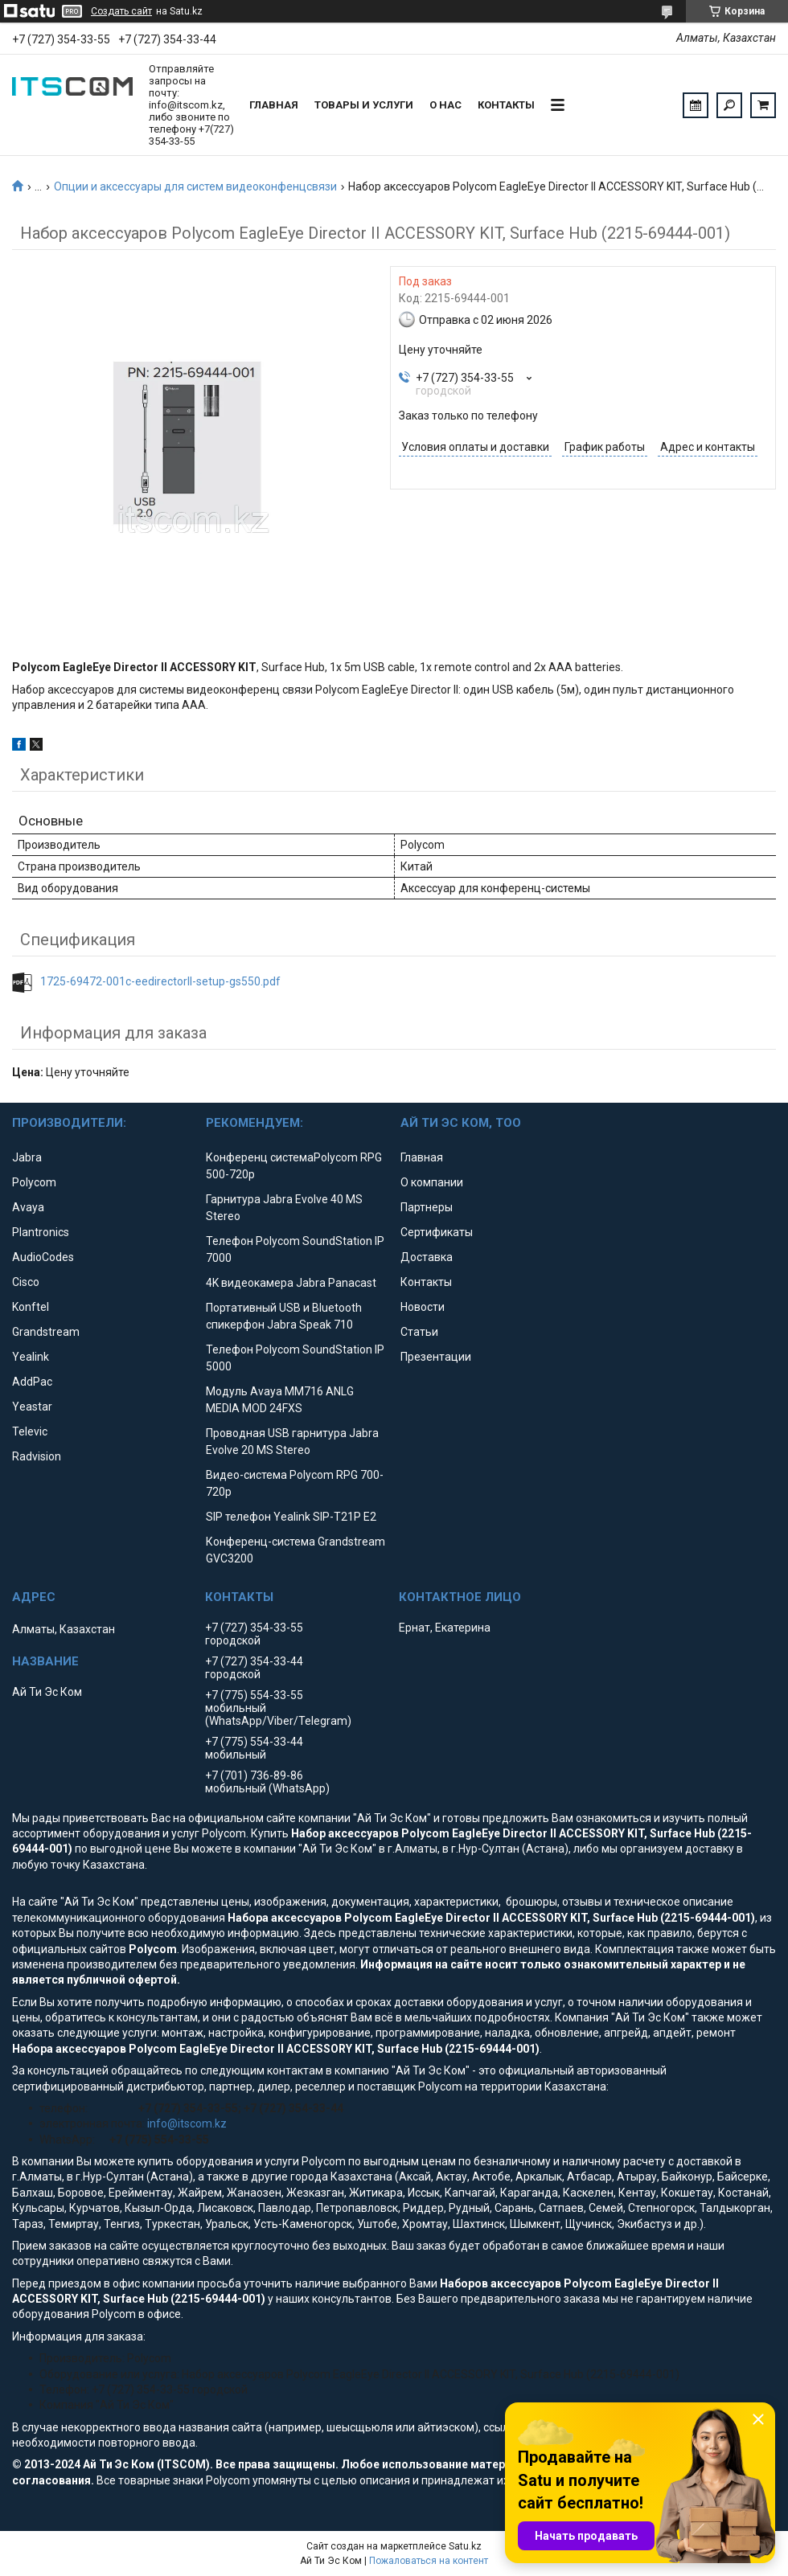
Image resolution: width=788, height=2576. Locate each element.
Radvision (36, 1456)
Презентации (435, 1356)
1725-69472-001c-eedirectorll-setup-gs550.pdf (160, 981)
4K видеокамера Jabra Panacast (291, 1282)
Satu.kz (465, 2546)
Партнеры (426, 1207)
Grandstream (46, 1331)
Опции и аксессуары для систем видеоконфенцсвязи (195, 186)
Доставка (426, 1257)
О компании (431, 1182)
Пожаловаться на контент (428, 2560)
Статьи (419, 1331)
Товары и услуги (363, 105)
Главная (273, 105)
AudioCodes (43, 1257)
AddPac (32, 1381)
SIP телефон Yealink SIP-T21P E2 (291, 1516)
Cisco (25, 1282)
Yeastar (32, 1406)
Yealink (30, 1356)
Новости (422, 1306)
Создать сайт (121, 11)
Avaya (28, 1207)
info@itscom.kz (187, 2123)
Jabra (27, 1157)
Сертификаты (436, 1232)
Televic (29, 1431)
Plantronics (40, 1232)
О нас (445, 105)
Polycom (34, 1182)
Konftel (30, 1306)
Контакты (506, 105)
